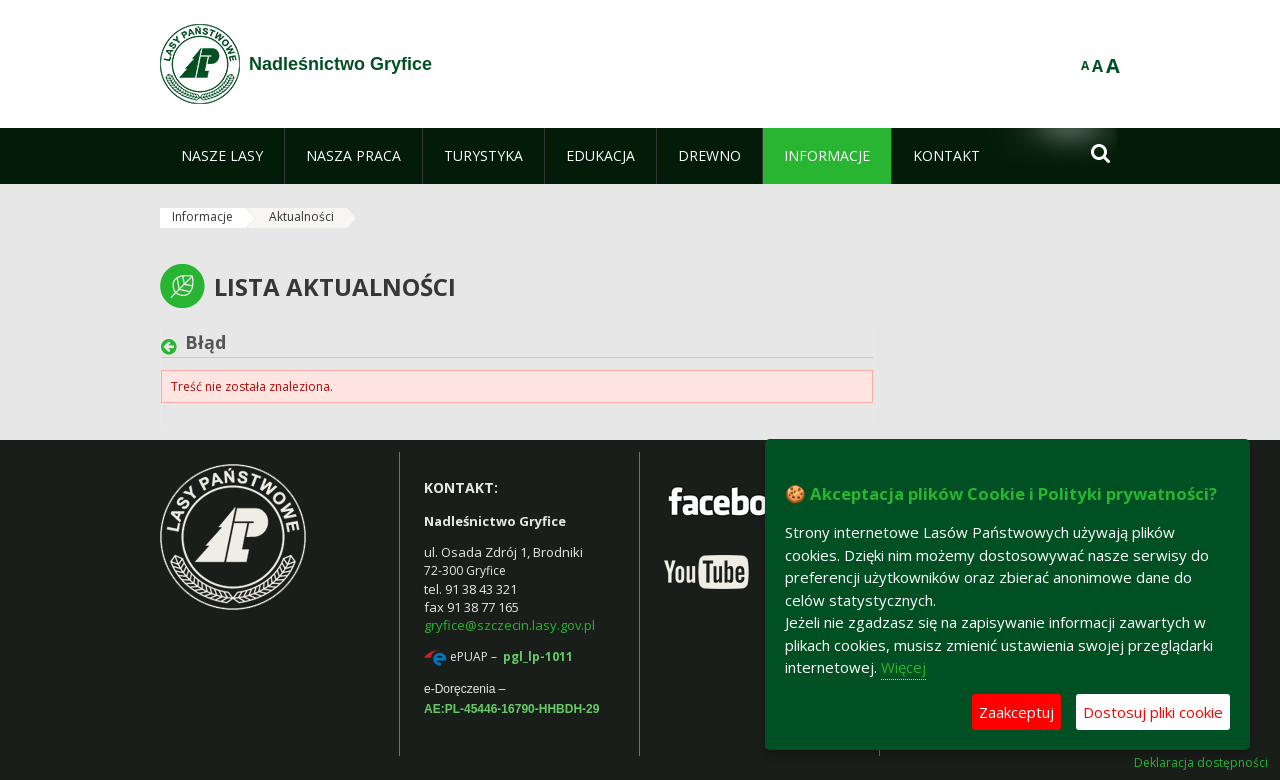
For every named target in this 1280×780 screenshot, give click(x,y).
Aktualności (301, 216)
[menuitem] (222, 156)
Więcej (903, 667)
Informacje (202, 216)
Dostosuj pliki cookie (1153, 712)
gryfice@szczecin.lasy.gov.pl (509, 625)
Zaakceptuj (1016, 712)
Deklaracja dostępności (1201, 763)
